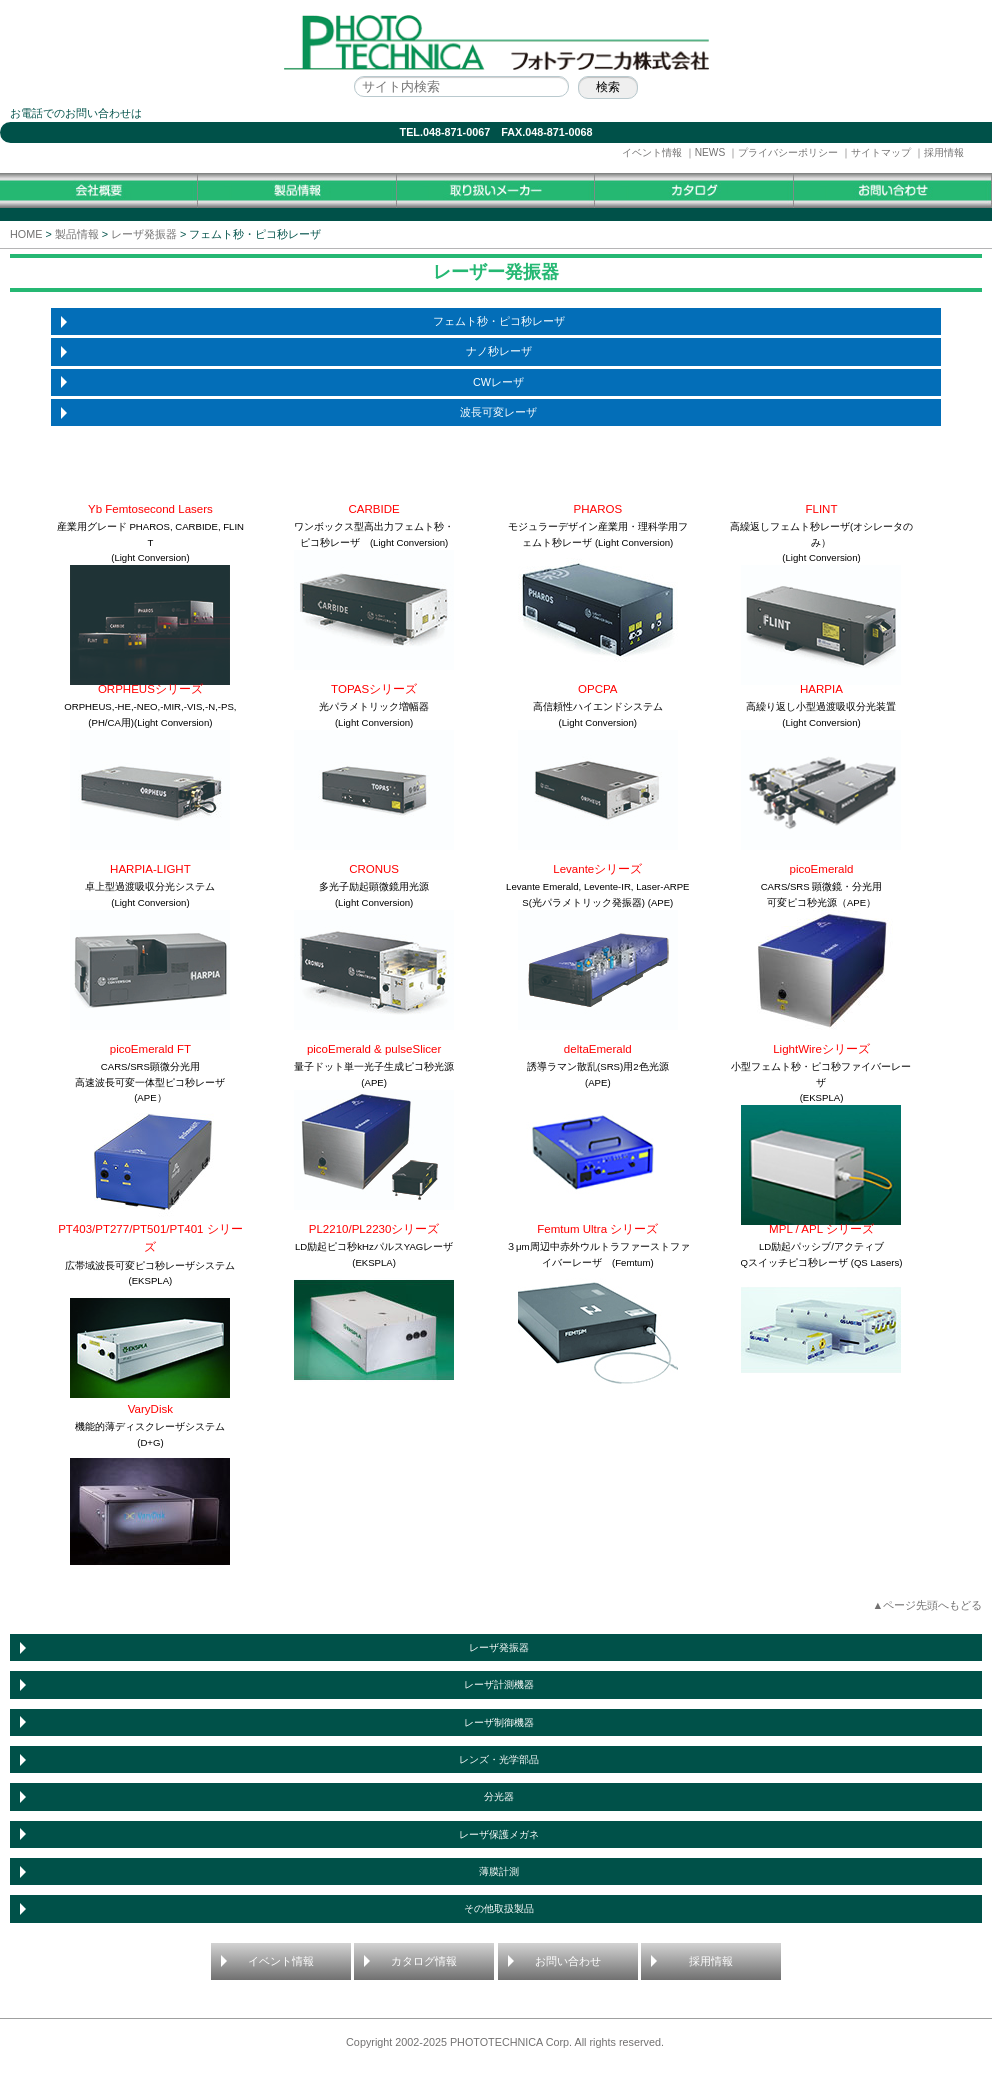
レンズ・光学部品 (499, 1759)
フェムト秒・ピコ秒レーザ (499, 321)
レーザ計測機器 (499, 1684)
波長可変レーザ (498, 412)
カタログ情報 (424, 1961)
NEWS (710, 152)
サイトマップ (881, 152)
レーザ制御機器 (499, 1722)
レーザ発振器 (144, 234)
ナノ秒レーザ (499, 351)
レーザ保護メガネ (499, 1834)
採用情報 (944, 152)
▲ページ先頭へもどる (927, 1605)
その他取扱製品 (499, 1908)
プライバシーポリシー (788, 152)
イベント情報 (652, 152)
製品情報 (77, 234)
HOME (26, 234)
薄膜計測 (499, 1871)
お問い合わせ (568, 1961)
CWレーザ (498, 382)
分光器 (499, 1796)
